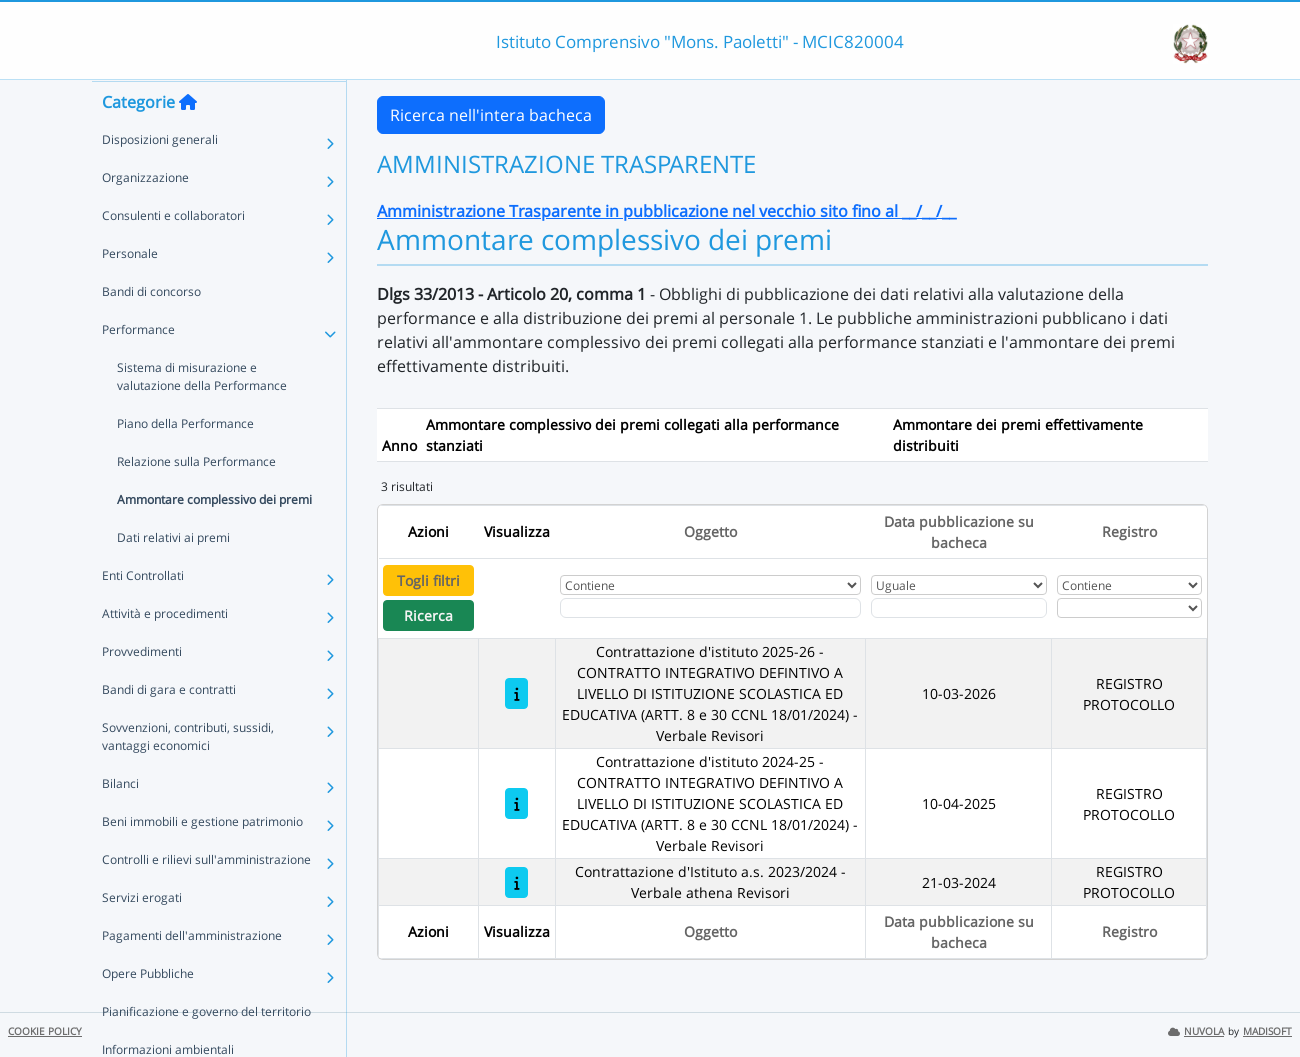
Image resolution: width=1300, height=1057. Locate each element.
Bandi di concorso (151, 330)
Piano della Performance (185, 462)
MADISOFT (1267, 1031)
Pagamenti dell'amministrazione (192, 974)
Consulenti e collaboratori (173, 254)
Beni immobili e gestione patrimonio (202, 860)
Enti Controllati (143, 614)
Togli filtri (428, 580)
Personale (130, 292)
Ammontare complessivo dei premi (214, 538)
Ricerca (428, 615)
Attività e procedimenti (165, 652)
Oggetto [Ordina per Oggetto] (710, 531)
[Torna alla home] (188, 141)
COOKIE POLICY (45, 1031)
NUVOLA (1196, 1031)
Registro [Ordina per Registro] (1129, 531)
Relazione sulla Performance (196, 500)
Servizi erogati (142, 936)
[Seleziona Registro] (1129, 608)
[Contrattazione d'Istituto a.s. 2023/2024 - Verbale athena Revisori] (516, 882)
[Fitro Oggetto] (710, 608)
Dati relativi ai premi (173, 576)
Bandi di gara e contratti (169, 728)
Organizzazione (145, 216)
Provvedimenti (142, 690)
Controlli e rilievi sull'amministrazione (206, 898)
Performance (138, 368)
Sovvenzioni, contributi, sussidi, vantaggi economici (188, 775)
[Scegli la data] (959, 608)
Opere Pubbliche (148, 1012)
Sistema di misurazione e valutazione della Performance (202, 415)
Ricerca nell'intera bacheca (491, 115)
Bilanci (120, 822)
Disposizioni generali (160, 178)
